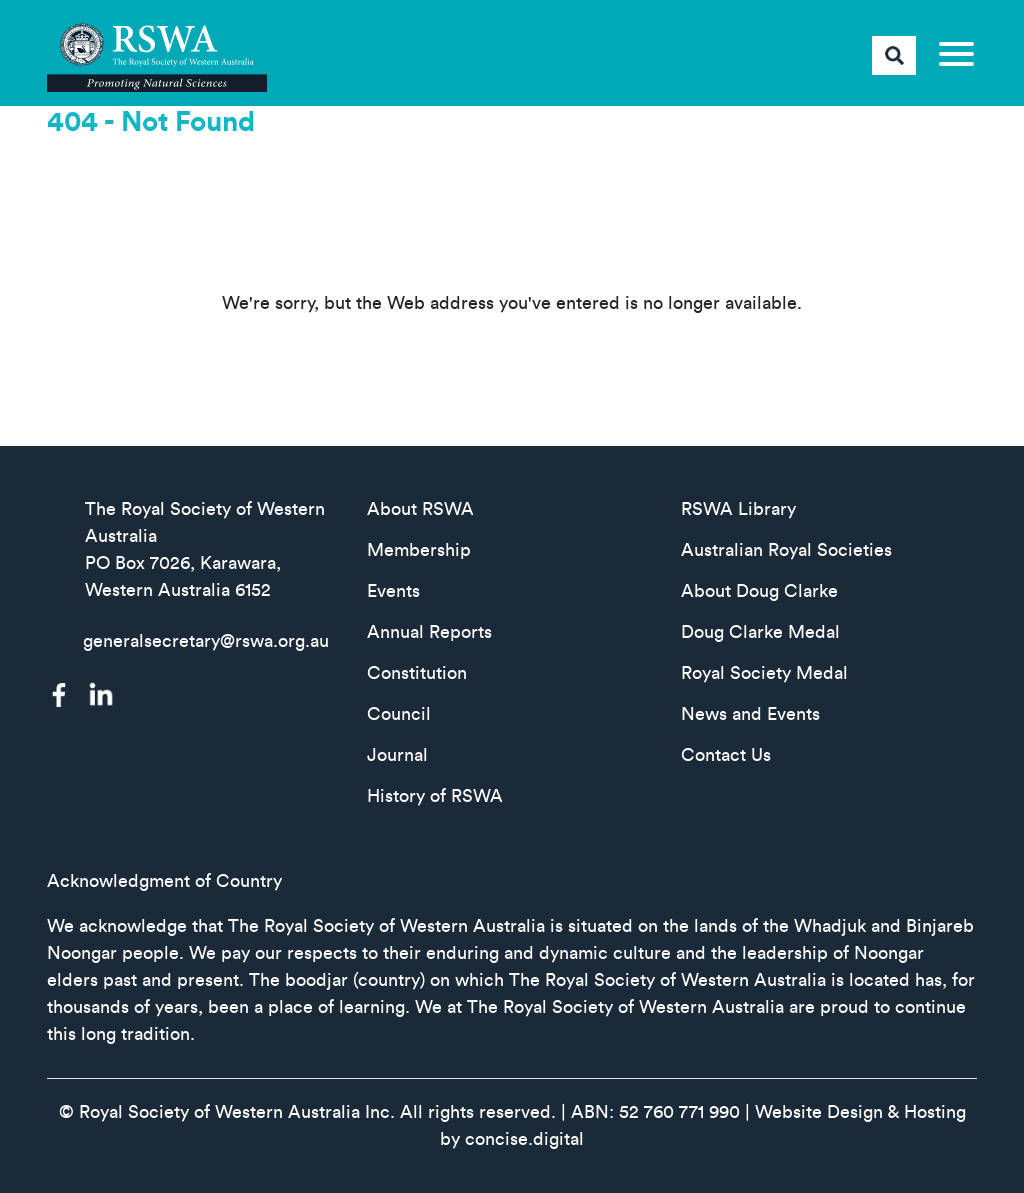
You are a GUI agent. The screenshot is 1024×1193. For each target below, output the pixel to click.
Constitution (417, 673)
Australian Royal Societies (786, 550)
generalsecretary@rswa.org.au (206, 641)
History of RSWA (435, 796)
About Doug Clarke (759, 591)
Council (399, 714)
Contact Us (726, 755)
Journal (397, 755)
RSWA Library (738, 509)
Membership (419, 550)
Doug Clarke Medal (760, 632)
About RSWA (420, 509)
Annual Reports (429, 632)
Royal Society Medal (764, 673)
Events (393, 591)
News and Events (750, 714)
